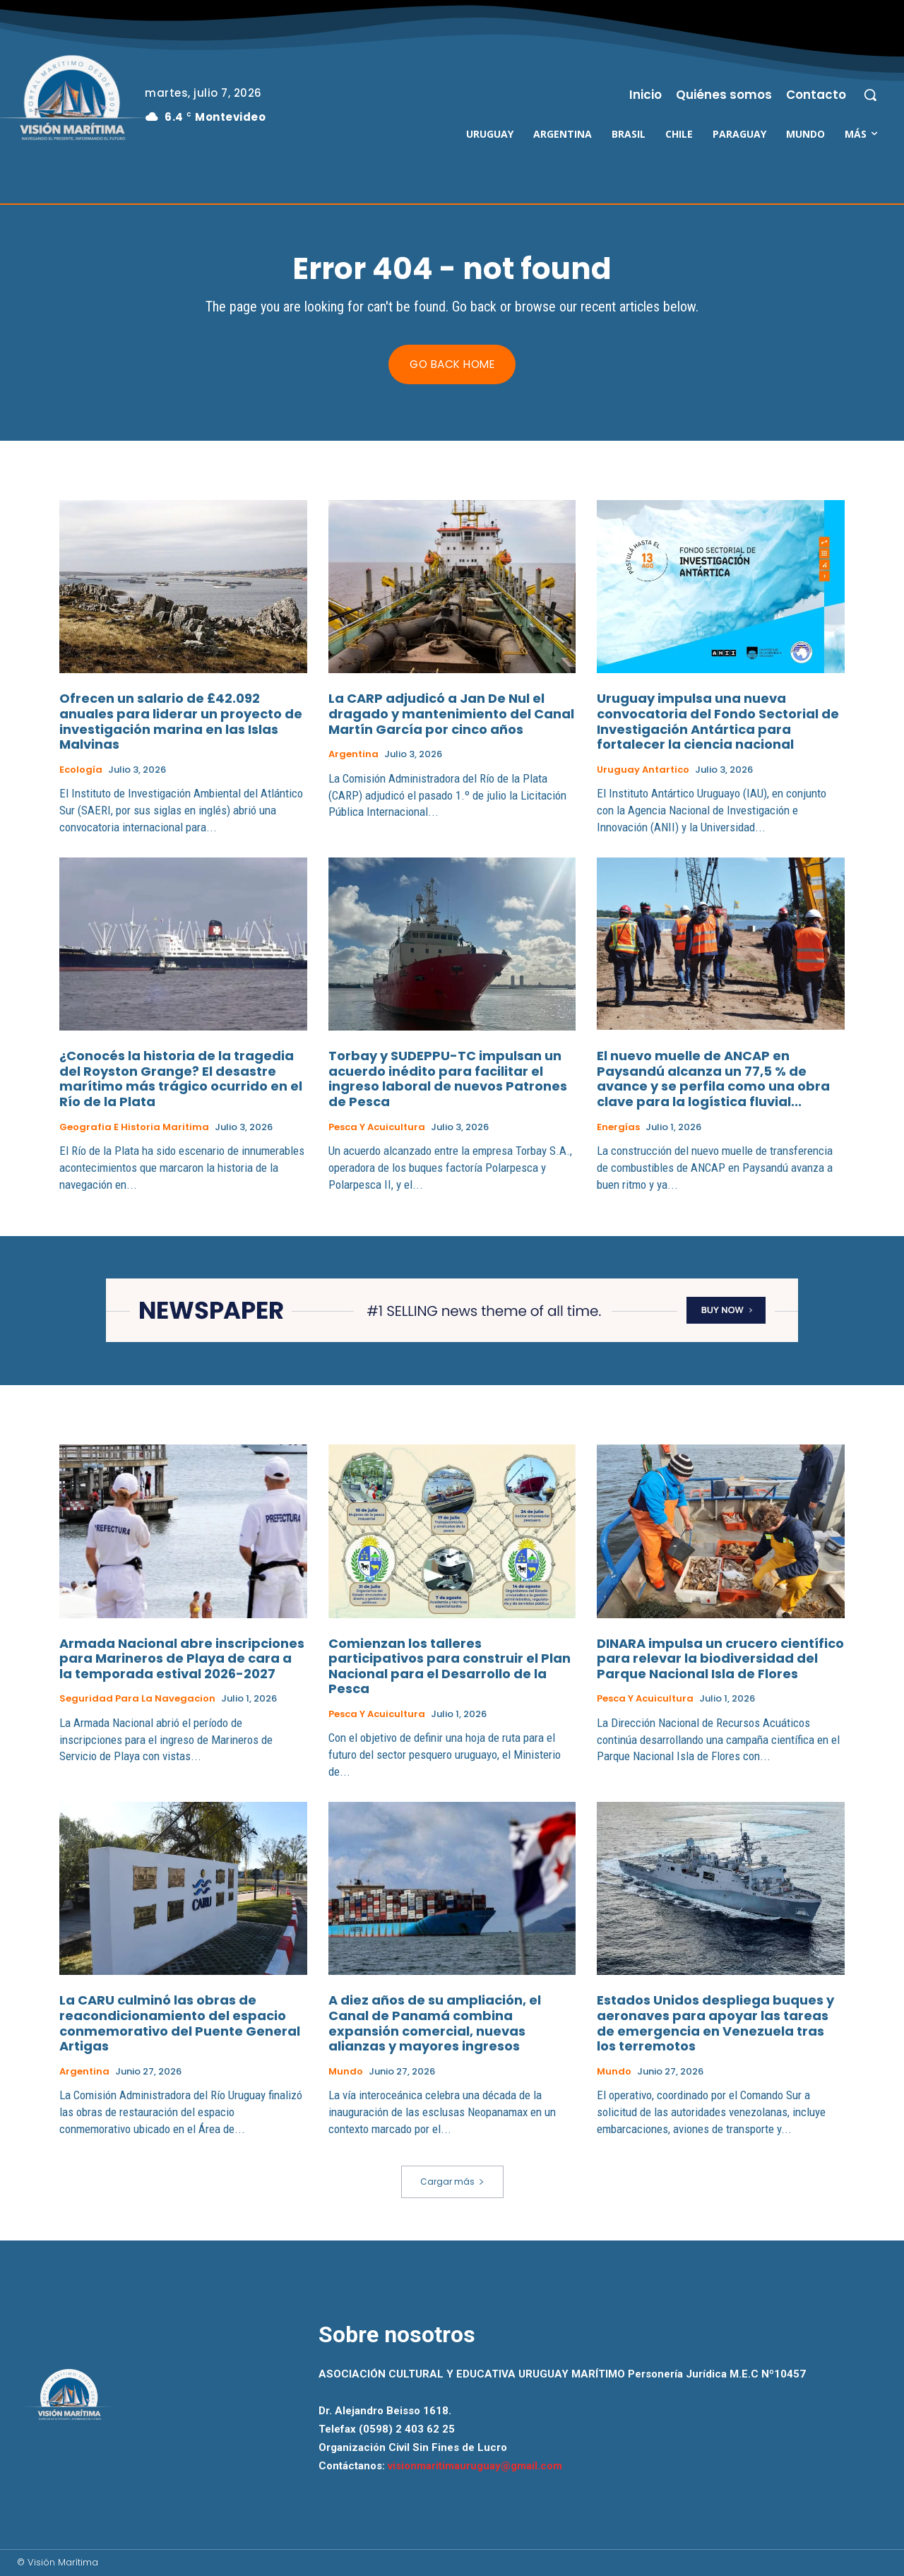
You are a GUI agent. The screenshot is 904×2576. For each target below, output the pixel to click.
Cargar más (452, 2182)
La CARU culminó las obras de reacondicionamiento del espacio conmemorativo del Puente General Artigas (179, 2023)
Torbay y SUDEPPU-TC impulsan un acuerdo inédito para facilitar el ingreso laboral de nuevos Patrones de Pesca (447, 1078)
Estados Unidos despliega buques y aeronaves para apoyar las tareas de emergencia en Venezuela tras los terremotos (715, 2023)
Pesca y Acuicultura (376, 1127)
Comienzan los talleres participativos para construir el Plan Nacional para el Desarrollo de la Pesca (449, 1665)
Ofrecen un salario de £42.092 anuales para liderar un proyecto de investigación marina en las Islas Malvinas (180, 722)
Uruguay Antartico (643, 770)
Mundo (345, 2071)
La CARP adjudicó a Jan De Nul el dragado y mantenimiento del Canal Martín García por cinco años (451, 714)
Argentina (353, 754)
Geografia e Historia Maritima (134, 1127)
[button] (870, 95)
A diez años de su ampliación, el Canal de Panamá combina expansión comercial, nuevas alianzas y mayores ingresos (434, 2023)
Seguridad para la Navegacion (137, 1698)
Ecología (80, 770)
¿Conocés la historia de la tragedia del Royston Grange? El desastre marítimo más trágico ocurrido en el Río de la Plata (180, 1078)
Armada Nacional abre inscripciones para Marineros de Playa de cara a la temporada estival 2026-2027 (181, 1658)
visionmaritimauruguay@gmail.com (475, 2466)
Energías (618, 1127)
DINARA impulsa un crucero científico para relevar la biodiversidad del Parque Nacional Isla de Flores (720, 1658)
